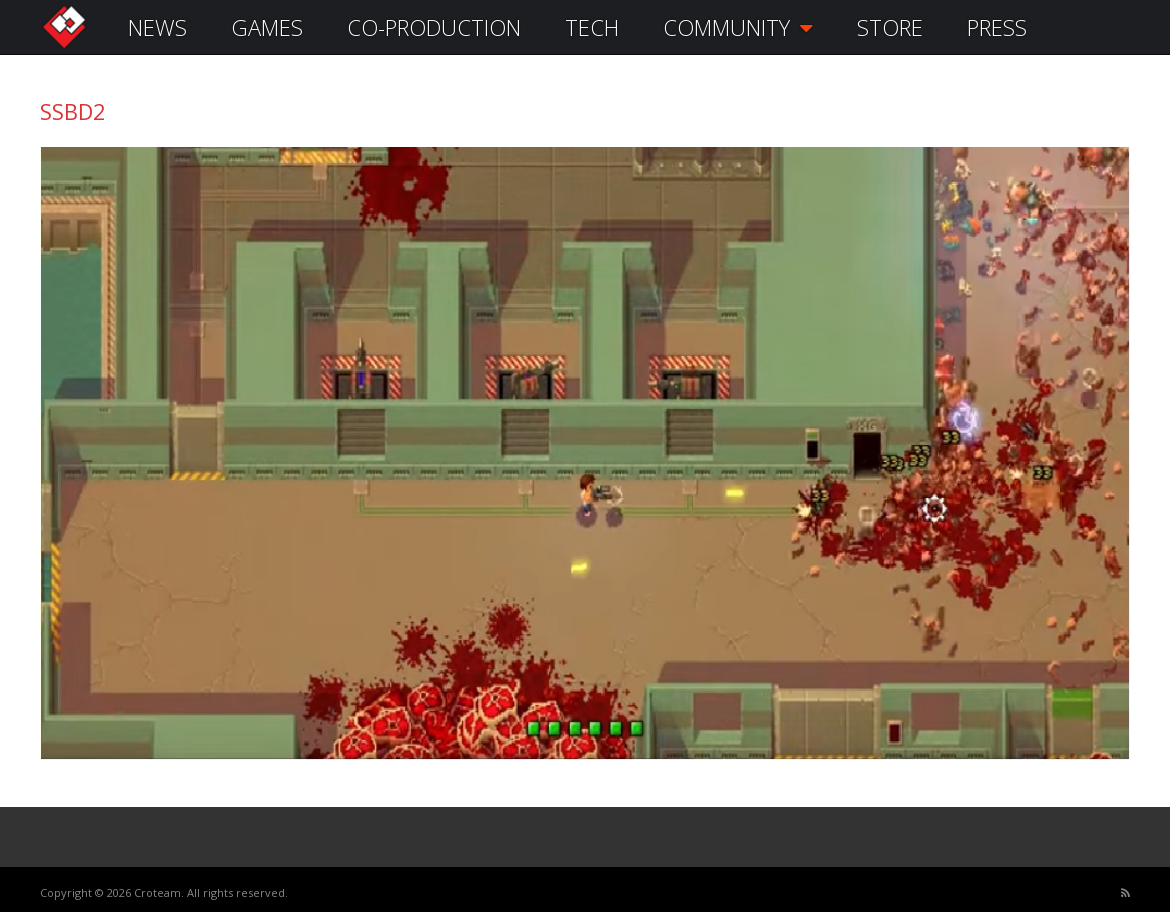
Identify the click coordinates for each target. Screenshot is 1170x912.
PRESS (997, 27)
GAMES (267, 27)
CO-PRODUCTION (434, 27)
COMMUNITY (738, 27)
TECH (592, 27)
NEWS (157, 27)
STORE (890, 27)
